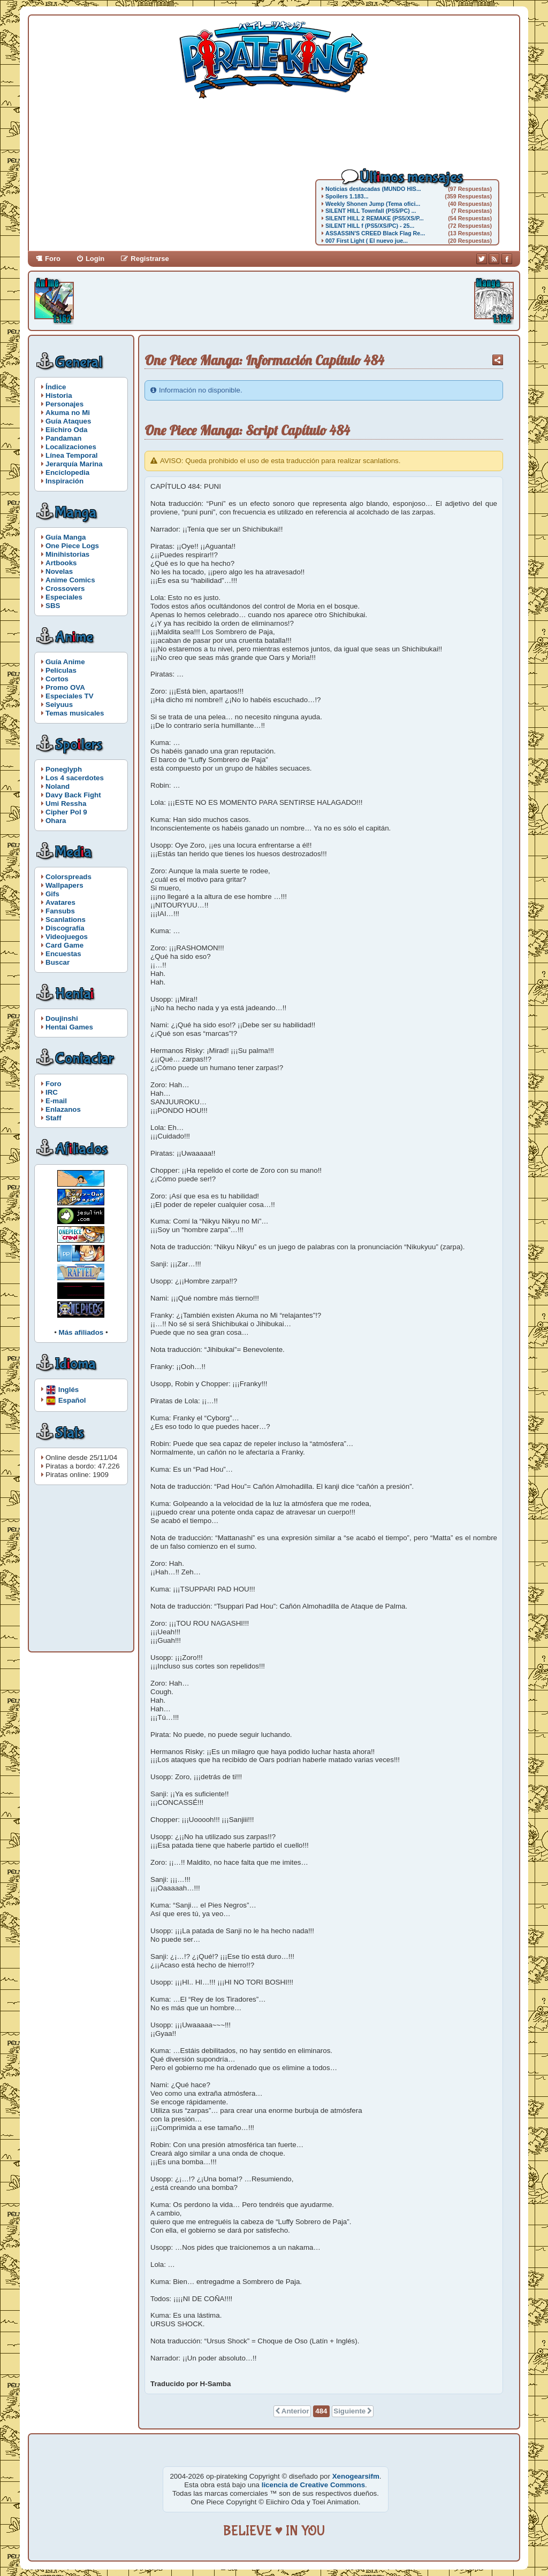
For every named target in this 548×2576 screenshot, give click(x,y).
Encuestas (63, 954)
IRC (51, 1092)
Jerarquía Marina (74, 464)
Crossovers (65, 589)
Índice (55, 387)
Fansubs (60, 911)
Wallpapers (64, 885)
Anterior (295, 2411)
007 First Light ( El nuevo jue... (366, 240)
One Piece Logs (72, 546)
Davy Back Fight (73, 795)
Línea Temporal (71, 455)
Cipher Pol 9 (66, 812)
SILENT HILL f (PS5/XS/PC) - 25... (369, 225)
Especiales (63, 597)
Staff (53, 1118)
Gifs (52, 894)
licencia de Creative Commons (313, 2485)
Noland (57, 786)
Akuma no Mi (67, 413)
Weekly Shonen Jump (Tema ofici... (372, 204)
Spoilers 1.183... (347, 196)
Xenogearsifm (355, 2476)
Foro (52, 259)
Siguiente (349, 2411)
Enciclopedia (67, 472)
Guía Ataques (68, 421)
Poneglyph (63, 769)
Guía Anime (65, 662)
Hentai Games (69, 1027)
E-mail (56, 1101)
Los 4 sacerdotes (74, 778)
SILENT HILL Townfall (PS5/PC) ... (370, 210)
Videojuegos (66, 937)
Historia (58, 395)
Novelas (59, 571)
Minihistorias (67, 554)
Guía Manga (65, 537)
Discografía (65, 928)
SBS (52, 606)
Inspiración (64, 481)
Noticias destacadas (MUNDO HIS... (373, 189)
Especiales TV (69, 696)
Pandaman (63, 438)
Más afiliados (81, 1332)
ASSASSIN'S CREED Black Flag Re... (375, 233)
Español (72, 1400)
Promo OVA (65, 687)
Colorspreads (68, 877)
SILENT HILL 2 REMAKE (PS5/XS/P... (374, 218)
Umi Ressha (65, 803)
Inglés (68, 1389)
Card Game (64, 945)
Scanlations (65, 920)
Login (95, 259)
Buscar (57, 962)
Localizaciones (70, 447)
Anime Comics (70, 580)
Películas (61, 670)
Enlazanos (63, 1109)
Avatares (60, 902)
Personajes (64, 404)
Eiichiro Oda (66, 430)
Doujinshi (61, 1018)
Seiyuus (59, 705)
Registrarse (150, 259)
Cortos (56, 679)
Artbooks (61, 563)
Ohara (55, 821)
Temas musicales (74, 713)
